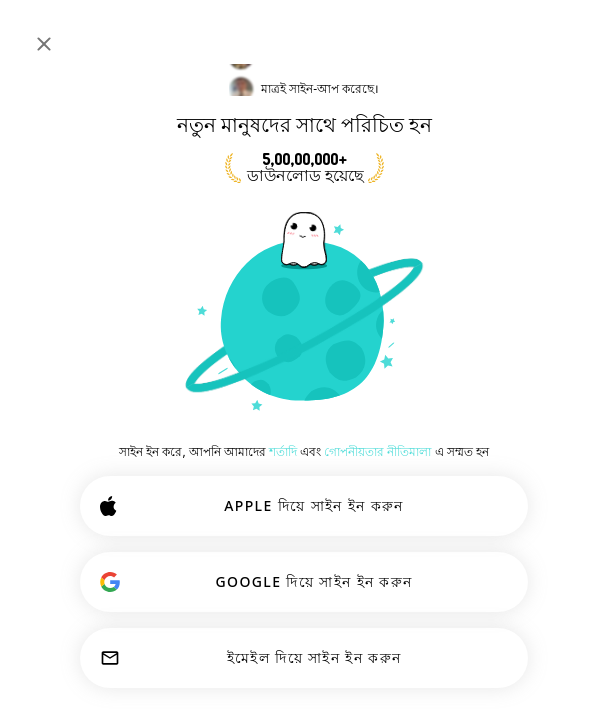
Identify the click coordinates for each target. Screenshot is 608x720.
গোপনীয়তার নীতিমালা (377, 451)
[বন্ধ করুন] (44, 44)
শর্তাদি (283, 451)
